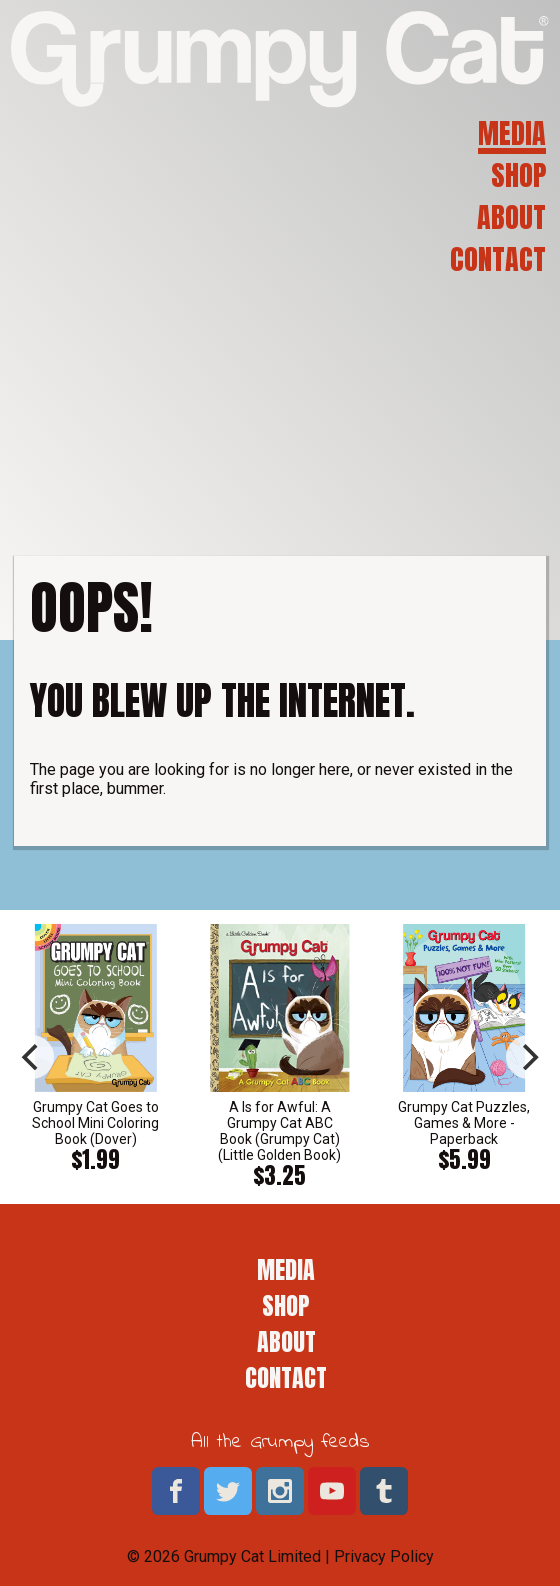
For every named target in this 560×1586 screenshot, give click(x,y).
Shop (518, 175)
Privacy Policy (384, 1556)
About (511, 217)
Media (512, 133)
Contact (498, 259)
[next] (528, 1057)
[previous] (32, 1057)
